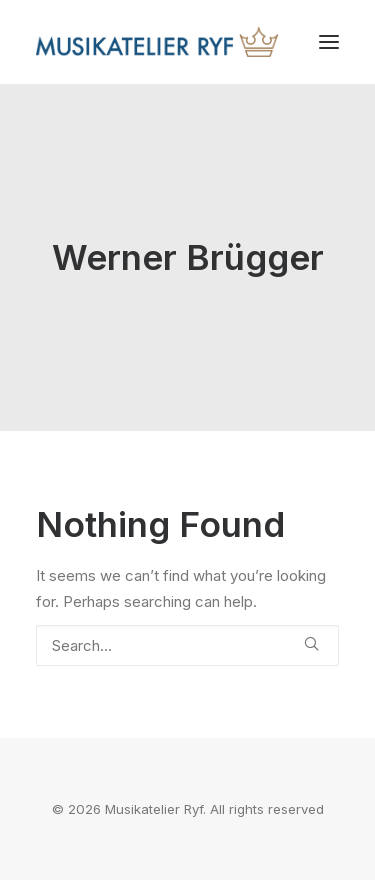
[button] (329, 42)
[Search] (187, 645)
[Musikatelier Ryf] (157, 42)
